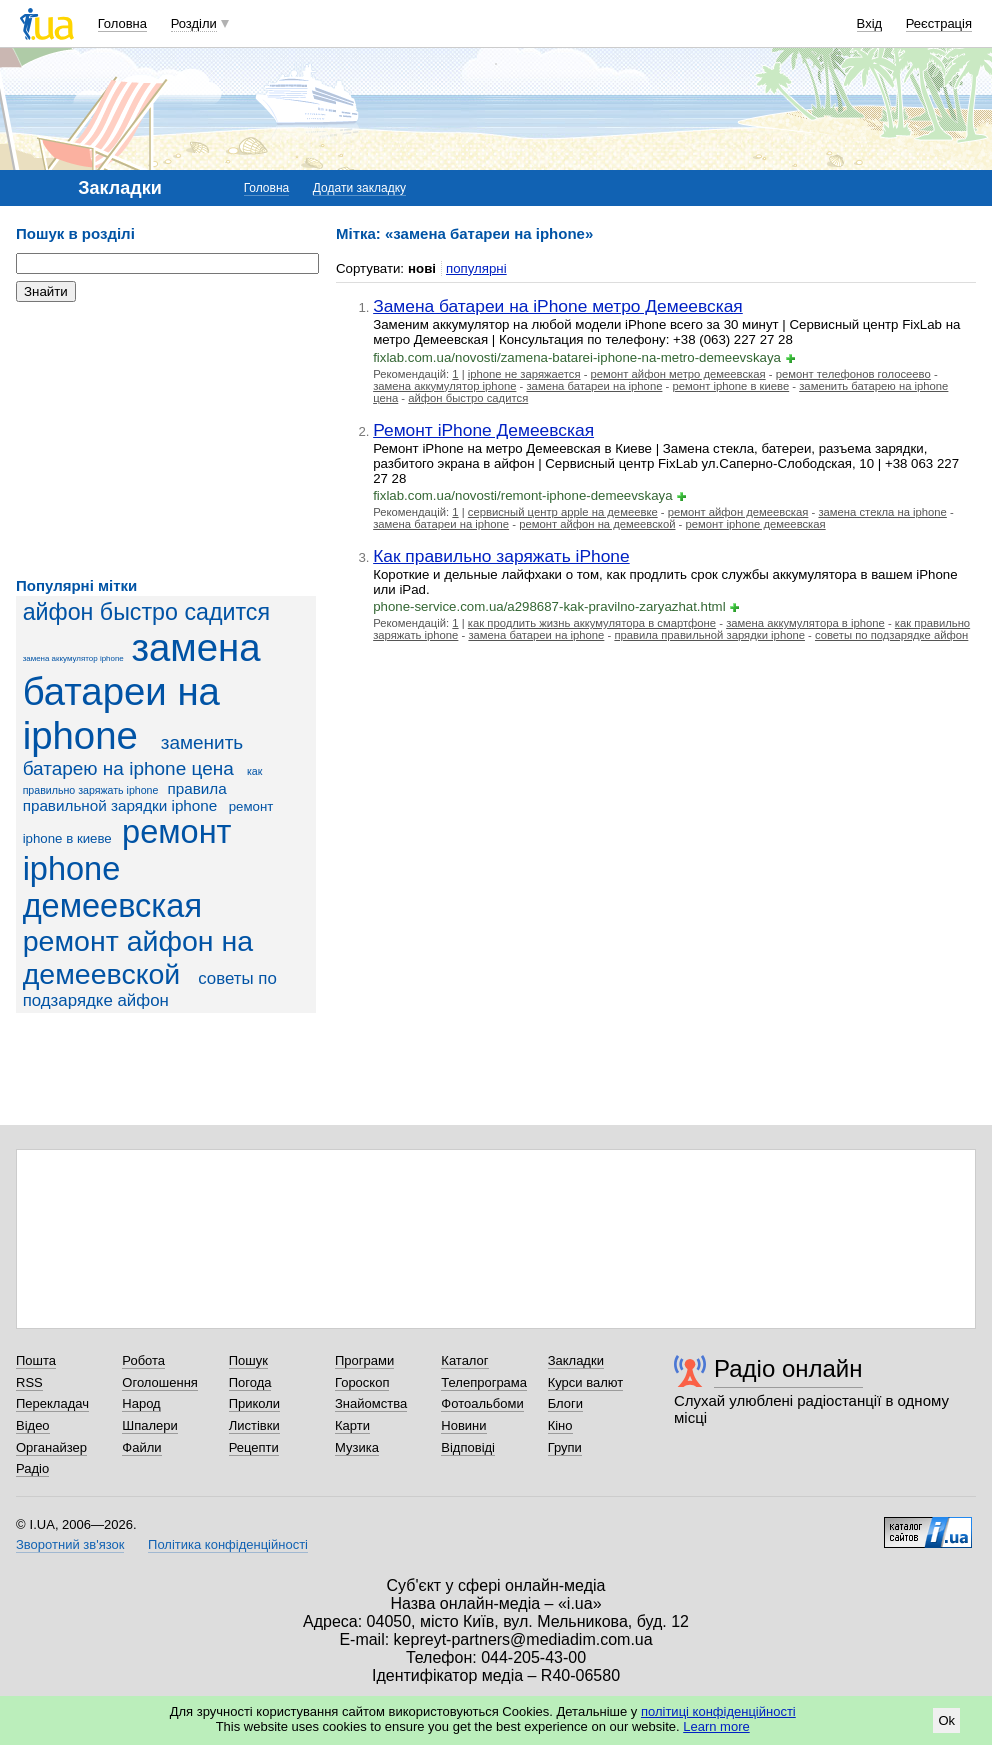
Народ (141, 1403)
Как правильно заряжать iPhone (501, 556)
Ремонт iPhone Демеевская (483, 430)
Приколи (254, 1403)
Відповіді (468, 1447)
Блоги (565, 1403)
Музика (357, 1447)
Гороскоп (362, 1382)
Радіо (32, 1468)
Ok (946, 1720)
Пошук (248, 1360)
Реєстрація (939, 23)
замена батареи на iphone (142, 691)
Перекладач (52, 1403)
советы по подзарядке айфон (891, 635)
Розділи (194, 23)
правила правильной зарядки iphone (125, 797)
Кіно (560, 1425)
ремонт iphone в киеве (730, 386)
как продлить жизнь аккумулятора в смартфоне (592, 623)
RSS (29, 1382)
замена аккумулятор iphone (73, 658)
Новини (463, 1425)
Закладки (576, 1360)
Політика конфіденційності (228, 1544)
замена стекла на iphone (882, 512)
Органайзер (51, 1447)
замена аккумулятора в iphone (805, 623)
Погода (250, 1382)
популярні (476, 268)
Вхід (870, 23)
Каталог (464, 1360)
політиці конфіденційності (718, 1711)
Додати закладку (359, 188)
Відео (33, 1425)
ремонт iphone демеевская (756, 524)
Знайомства (371, 1403)
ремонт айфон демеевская (738, 512)
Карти (352, 1425)
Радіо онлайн (788, 1368)
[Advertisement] (166, 440)
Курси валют (586, 1382)
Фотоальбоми (482, 1403)
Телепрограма (484, 1382)
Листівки (254, 1425)
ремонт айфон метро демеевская (678, 374)
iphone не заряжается (524, 374)
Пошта (36, 1360)
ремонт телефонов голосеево (853, 374)
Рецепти (254, 1447)
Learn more (716, 1726)
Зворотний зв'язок (70, 1544)
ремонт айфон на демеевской (138, 957)
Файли (141, 1447)
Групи (565, 1447)
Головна (122, 23)
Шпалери (150, 1425)
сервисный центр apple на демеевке (563, 512)
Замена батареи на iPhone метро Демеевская (558, 306)
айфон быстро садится (146, 612)
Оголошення (160, 1382)
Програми (364, 1360)
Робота (143, 1360)
